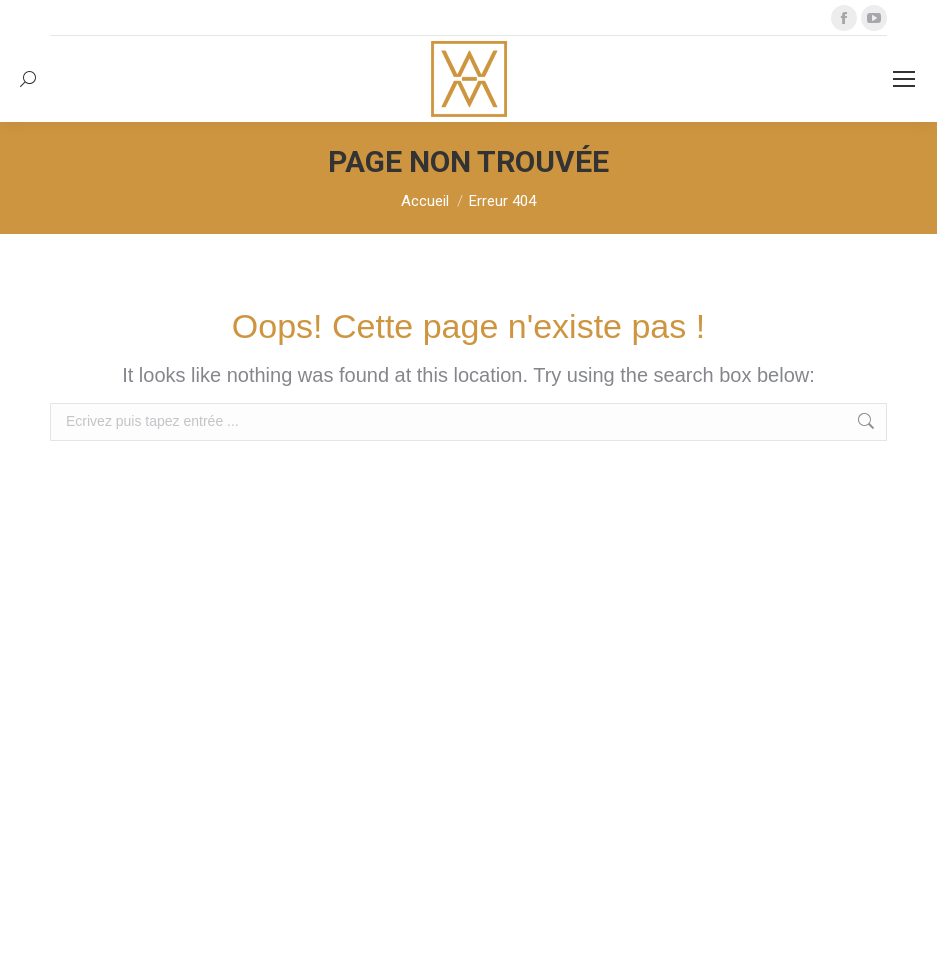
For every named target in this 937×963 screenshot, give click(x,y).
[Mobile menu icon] (904, 79)
